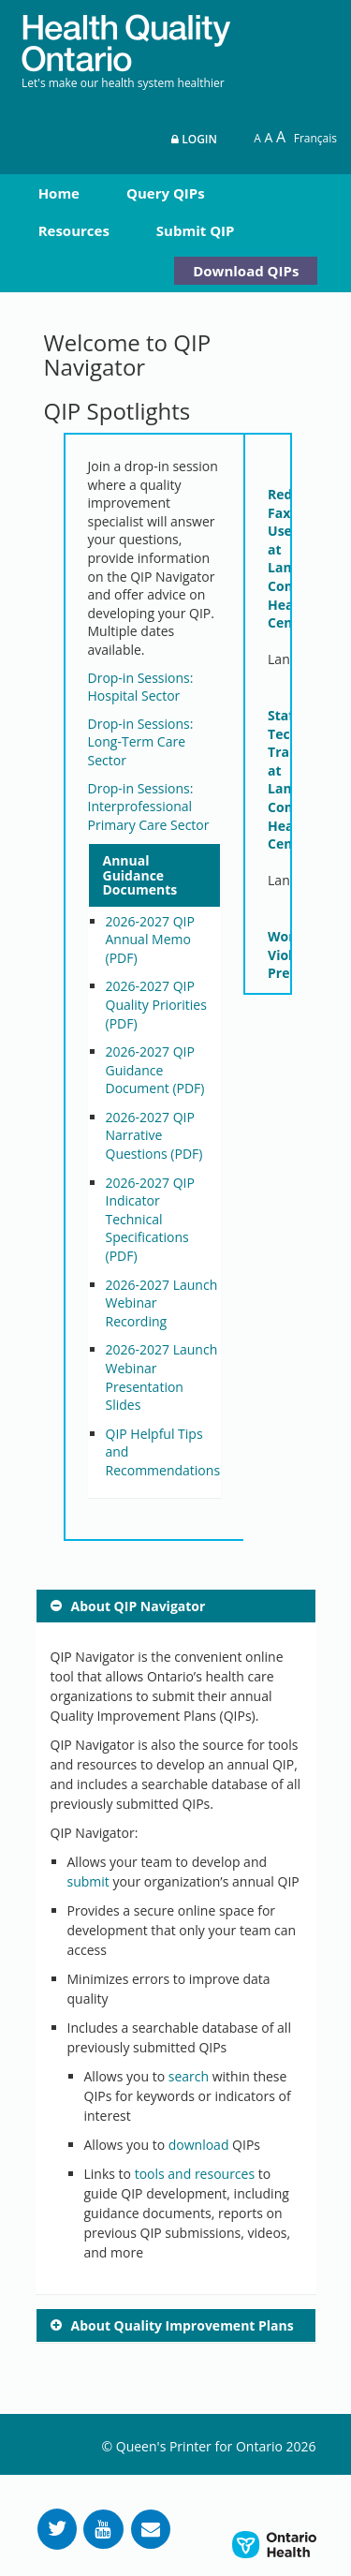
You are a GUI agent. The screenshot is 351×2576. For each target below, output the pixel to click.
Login (194, 139)
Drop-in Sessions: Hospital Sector (141, 687)
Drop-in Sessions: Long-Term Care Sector (141, 742)
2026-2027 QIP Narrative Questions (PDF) (154, 1135)
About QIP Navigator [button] (138, 1606)
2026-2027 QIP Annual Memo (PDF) (150, 939)
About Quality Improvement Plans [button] (182, 2325)
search (188, 2076)
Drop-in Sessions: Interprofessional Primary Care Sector (149, 806)
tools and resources (195, 2174)
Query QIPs (165, 193)
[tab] (155, 875)
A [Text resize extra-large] (280, 136)
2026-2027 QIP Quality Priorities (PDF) (156, 1004)
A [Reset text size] (257, 138)
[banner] (126, 36)
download (198, 2145)
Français (315, 138)
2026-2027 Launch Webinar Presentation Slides (162, 1377)
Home (59, 193)
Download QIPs (246, 270)
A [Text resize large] (268, 137)
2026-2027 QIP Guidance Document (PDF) (155, 1070)
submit (88, 1881)
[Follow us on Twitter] (57, 2529)
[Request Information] (150, 2529)
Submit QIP (195, 230)
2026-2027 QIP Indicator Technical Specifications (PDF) (150, 1219)
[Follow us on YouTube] (103, 2529)
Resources (74, 230)
